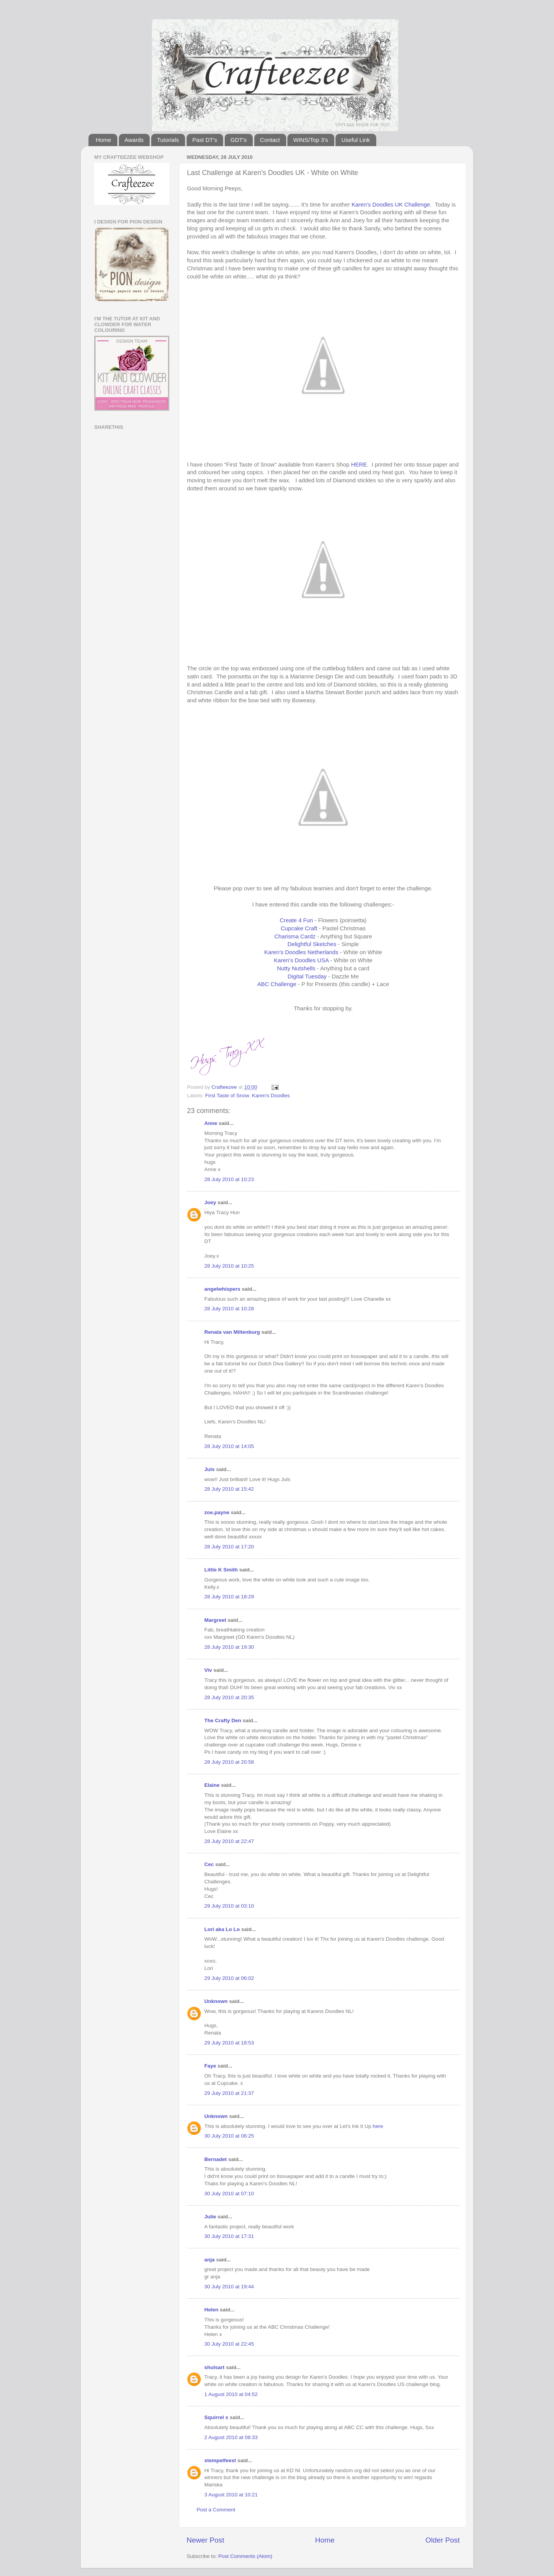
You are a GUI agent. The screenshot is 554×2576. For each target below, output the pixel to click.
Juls (209, 1469)
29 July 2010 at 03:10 (229, 1906)
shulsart (214, 2367)
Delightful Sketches (311, 944)
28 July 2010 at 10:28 (229, 1308)
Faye (210, 2066)
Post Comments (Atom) (245, 2556)
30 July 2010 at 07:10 (229, 2193)
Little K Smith (221, 1570)
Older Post (443, 2540)
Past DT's (204, 140)
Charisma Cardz (294, 936)
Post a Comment (216, 2510)
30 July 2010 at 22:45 (229, 2344)
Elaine (212, 1785)
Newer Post (205, 2540)
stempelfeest (220, 2460)
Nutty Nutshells (296, 968)
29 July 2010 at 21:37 (229, 2093)
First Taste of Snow (227, 1095)
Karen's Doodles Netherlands (301, 952)
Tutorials (168, 140)
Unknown (216, 2001)
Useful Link (355, 140)
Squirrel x (216, 2417)
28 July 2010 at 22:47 (229, 1841)
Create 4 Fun (296, 920)
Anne (210, 1123)
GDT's (238, 140)
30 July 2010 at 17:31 (229, 2236)
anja (209, 2260)
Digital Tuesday (307, 976)
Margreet (215, 1620)
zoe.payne (216, 1512)
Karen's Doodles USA (301, 960)
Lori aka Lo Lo (222, 1929)
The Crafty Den (222, 1720)
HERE (359, 465)
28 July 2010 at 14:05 (229, 1446)
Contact (270, 140)
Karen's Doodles (271, 1095)
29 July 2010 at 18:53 (229, 2043)
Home (103, 140)
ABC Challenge (277, 984)
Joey (210, 1202)
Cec (209, 1864)
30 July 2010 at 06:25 (229, 2136)
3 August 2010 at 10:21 (231, 2495)
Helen (211, 2310)
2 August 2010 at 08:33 (231, 2437)
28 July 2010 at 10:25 (229, 1266)
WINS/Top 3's (310, 140)
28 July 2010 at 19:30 (229, 1647)
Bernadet (215, 2159)
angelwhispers (222, 1289)
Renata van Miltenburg (232, 1332)
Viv (208, 1670)
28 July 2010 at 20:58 (229, 1762)
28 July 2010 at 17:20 (229, 1547)
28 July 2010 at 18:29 (229, 1597)
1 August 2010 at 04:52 (231, 2394)
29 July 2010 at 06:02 (229, 1978)
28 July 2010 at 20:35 (229, 1697)
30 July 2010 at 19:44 (229, 2286)
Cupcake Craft (299, 928)
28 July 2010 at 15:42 (229, 1489)
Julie (210, 2216)
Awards (134, 140)
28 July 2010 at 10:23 (229, 1179)
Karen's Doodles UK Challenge (391, 205)
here (378, 2126)
